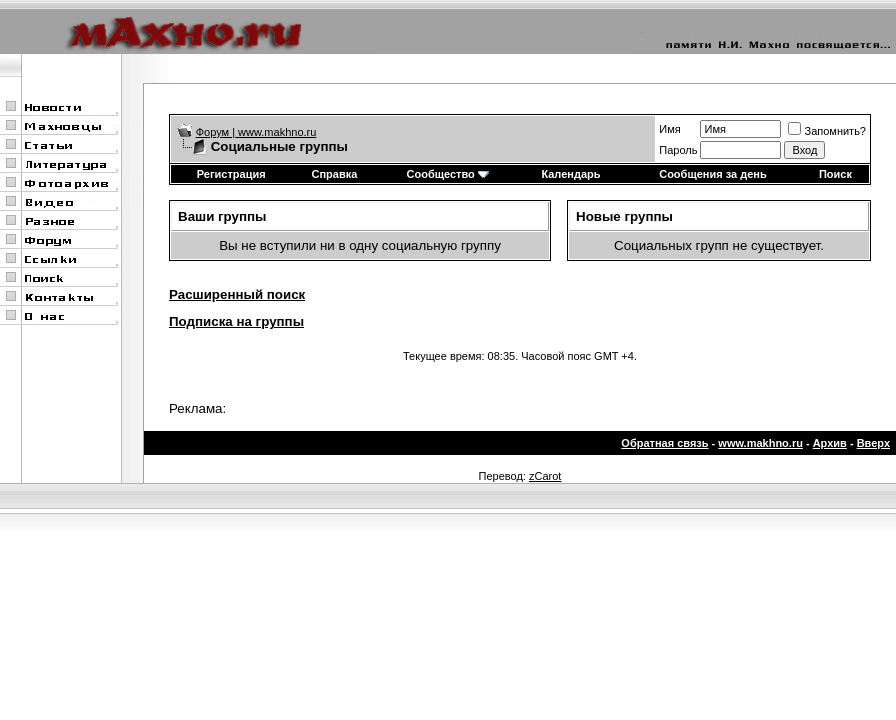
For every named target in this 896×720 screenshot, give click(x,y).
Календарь (570, 174)
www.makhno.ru (760, 443)
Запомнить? (827, 131)
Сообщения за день (712, 174)
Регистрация (231, 174)
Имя (669, 129)
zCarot (545, 476)
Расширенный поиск (237, 294)
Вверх (873, 443)
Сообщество (448, 174)
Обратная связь (664, 443)
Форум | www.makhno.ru (256, 132)
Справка (335, 174)
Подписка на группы (236, 321)
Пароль (678, 150)
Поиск (835, 174)
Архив (830, 443)
